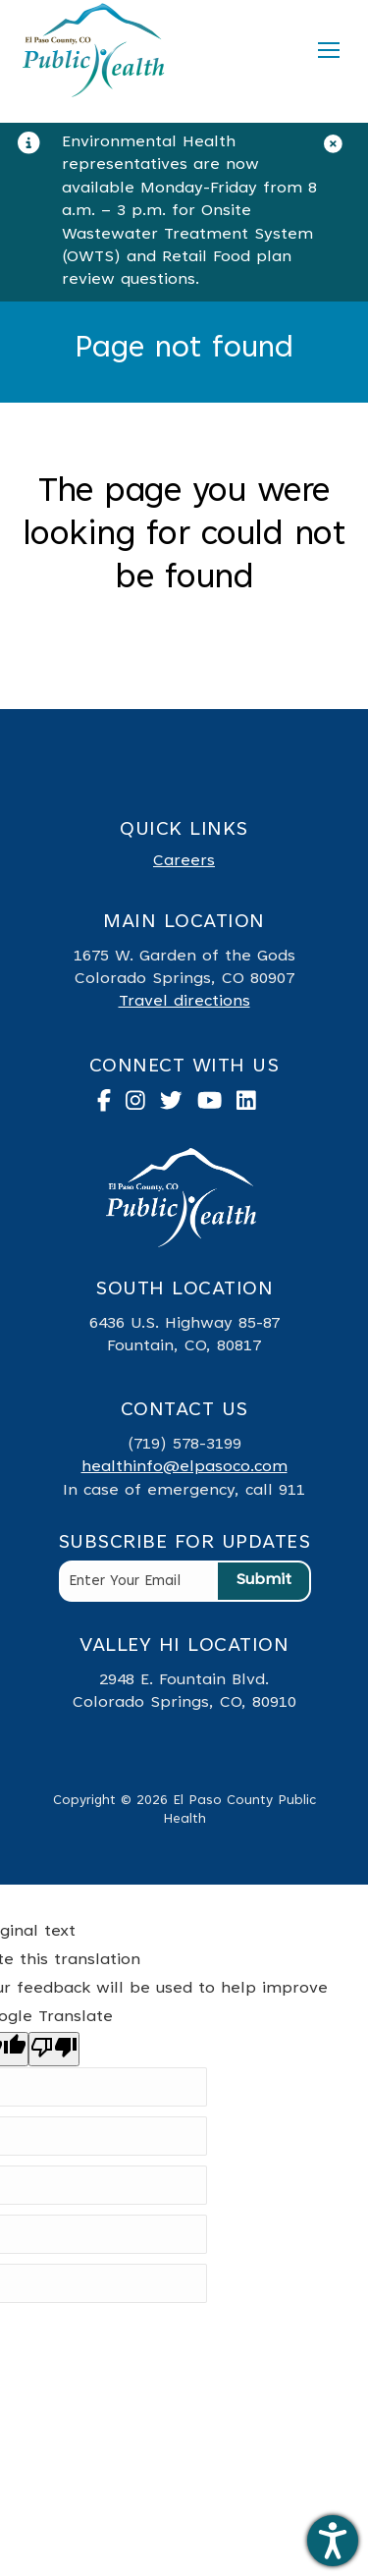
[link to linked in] (254, 1105)
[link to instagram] (143, 1105)
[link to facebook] (111, 1105)
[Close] (340, 148)
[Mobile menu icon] (328, 50)
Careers (184, 861)
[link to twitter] (178, 1105)
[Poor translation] (53, 2049)
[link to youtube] (217, 1105)
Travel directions (184, 1002)
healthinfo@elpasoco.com (184, 1467)
